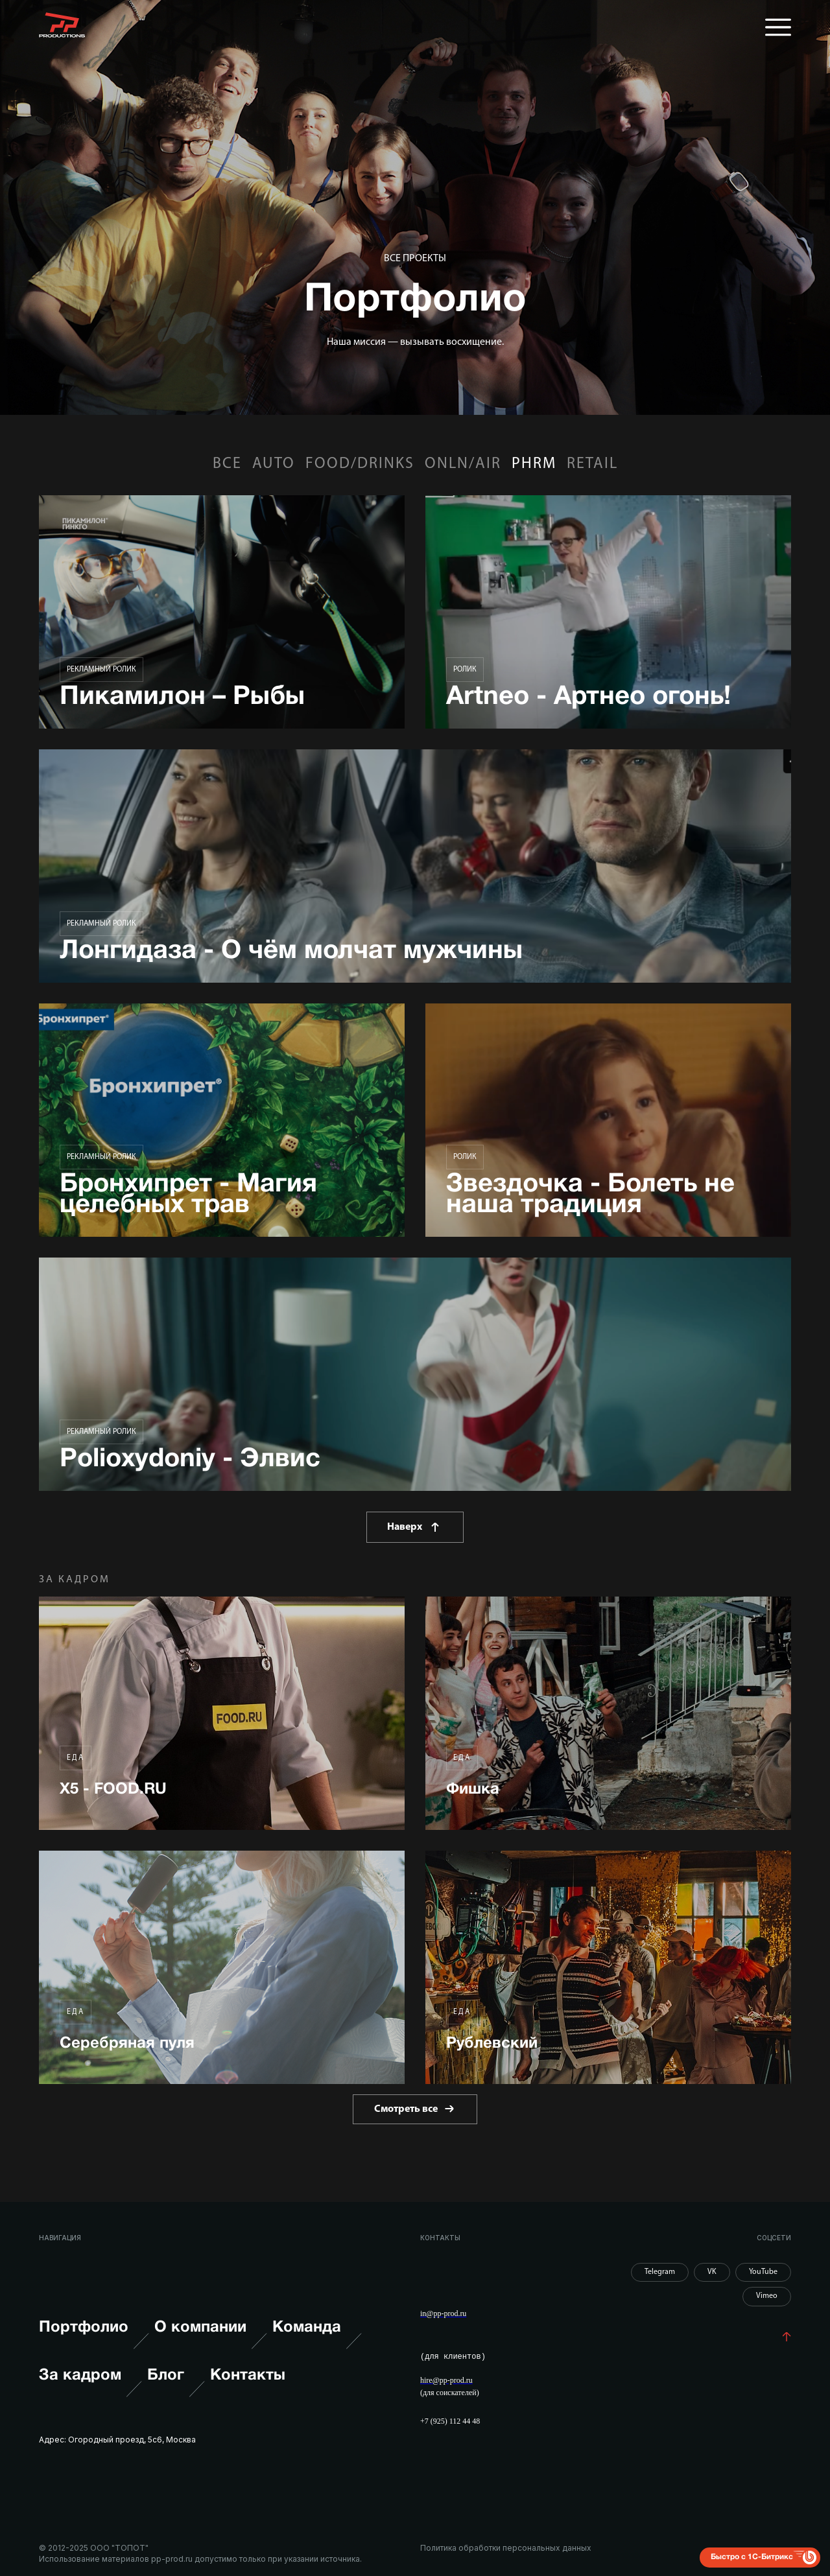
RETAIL (592, 464)
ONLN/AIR (463, 464)
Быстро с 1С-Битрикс (752, 2556)
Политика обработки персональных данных (505, 2548)
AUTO (273, 464)
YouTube (763, 2272)
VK (712, 2272)
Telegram (660, 2272)
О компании (210, 2341)
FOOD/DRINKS (359, 464)
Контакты (247, 2376)
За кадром (90, 2389)
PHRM (534, 464)
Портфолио (94, 2341)
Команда (317, 2341)
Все (227, 464)
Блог (176, 2389)
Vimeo (766, 2296)
